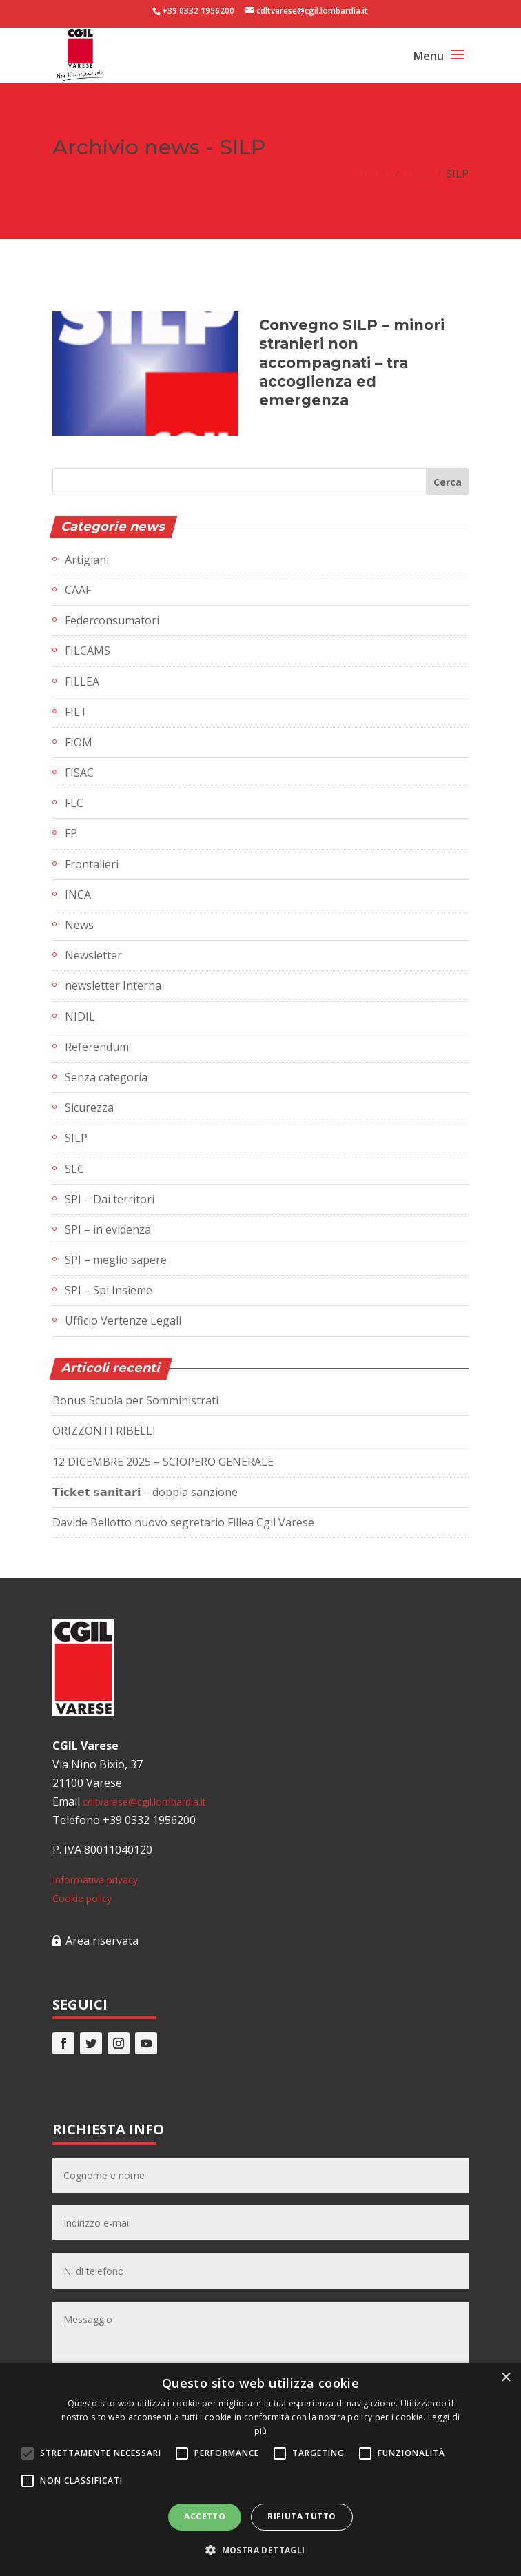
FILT (76, 711)
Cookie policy (82, 1898)
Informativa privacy (95, 1879)
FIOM (78, 742)
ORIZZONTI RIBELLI (104, 1430)
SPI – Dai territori (109, 1199)
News (418, 173)
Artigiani (87, 559)
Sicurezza (89, 1107)
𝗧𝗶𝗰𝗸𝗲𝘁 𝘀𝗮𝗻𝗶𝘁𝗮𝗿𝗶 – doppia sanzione (145, 1492)
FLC (74, 802)
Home (375, 173)
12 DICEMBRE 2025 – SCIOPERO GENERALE (163, 1461)
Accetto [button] (204, 2516)
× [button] (505, 2378)
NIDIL (80, 1016)
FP (71, 833)
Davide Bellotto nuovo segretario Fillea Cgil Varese (183, 1522)
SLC (74, 1168)
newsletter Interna (113, 985)
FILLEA (82, 681)
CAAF (78, 589)
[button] (260, 2550)
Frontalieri (92, 864)
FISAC (79, 772)
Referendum (97, 1046)
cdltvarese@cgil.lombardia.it (144, 1801)
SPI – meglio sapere (116, 1259)
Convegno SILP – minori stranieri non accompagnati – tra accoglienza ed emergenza (352, 362)
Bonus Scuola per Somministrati (135, 1400)
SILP (76, 1137)
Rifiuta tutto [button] (301, 2516)
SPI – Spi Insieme (108, 1290)
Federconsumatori (112, 620)
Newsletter (93, 955)
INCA (78, 894)
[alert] (260, 2469)
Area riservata (102, 1940)
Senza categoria (106, 1077)
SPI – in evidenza (108, 1229)
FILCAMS (87, 650)
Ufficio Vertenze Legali (123, 1320)
